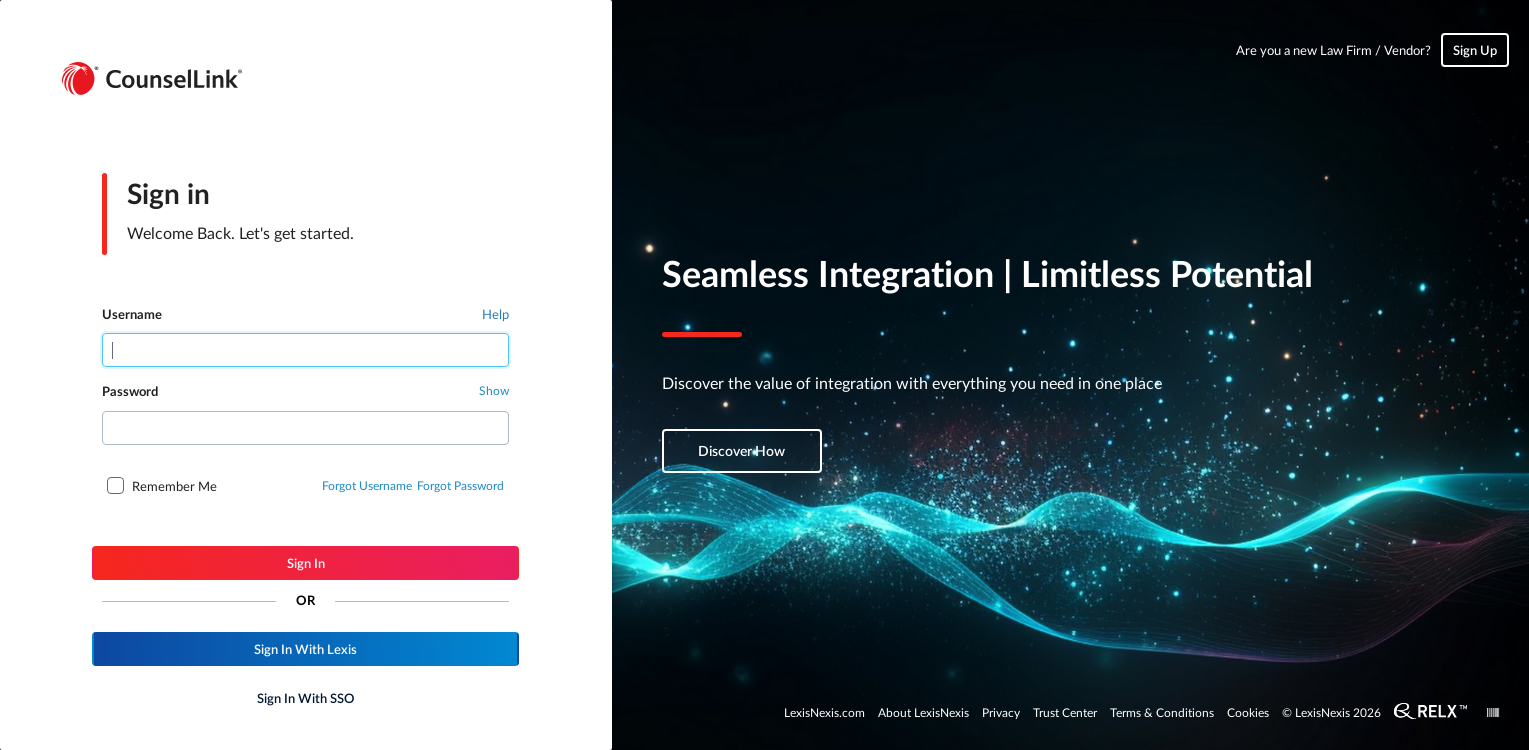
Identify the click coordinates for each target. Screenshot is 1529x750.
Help (495, 313)
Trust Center (1065, 712)
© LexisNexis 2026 (1331, 712)
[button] (305, 563)
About (923, 712)
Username (132, 314)
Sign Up (1475, 50)
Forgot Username (367, 485)
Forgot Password (460, 485)
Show (494, 390)
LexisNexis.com (824, 712)
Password (130, 391)
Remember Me (174, 485)
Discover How (741, 450)
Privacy (1001, 712)
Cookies (1248, 712)
